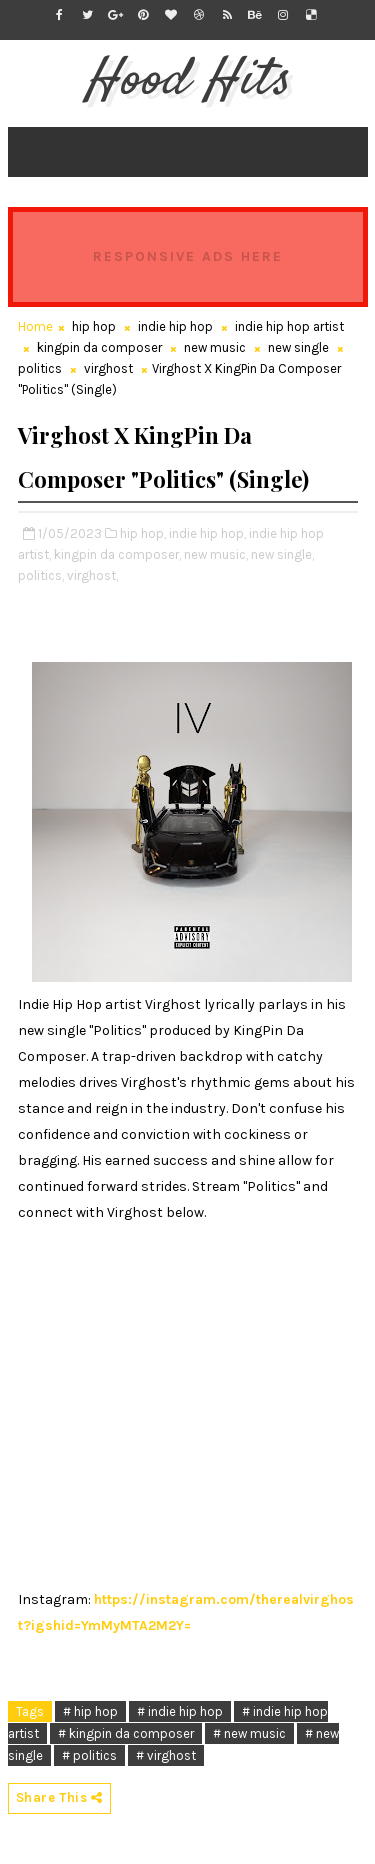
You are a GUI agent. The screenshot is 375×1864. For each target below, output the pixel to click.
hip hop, (143, 533)
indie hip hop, (207, 533)
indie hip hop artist (289, 326)
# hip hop (90, 1711)
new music (215, 347)
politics (40, 368)
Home (35, 326)
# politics (89, 1755)
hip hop (94, 326)
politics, (41, 575)
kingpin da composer (99, 347)
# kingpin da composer (126, 1733)
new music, (216, 554)
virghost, (92, 575)
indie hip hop (175, 326)
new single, (282, 554)
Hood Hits (187, 81)
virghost (108, 368)
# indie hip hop (180, 1711)
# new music (249, 1733)
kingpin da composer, (117, 554)
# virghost (166, 1755)
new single (298, 347)
